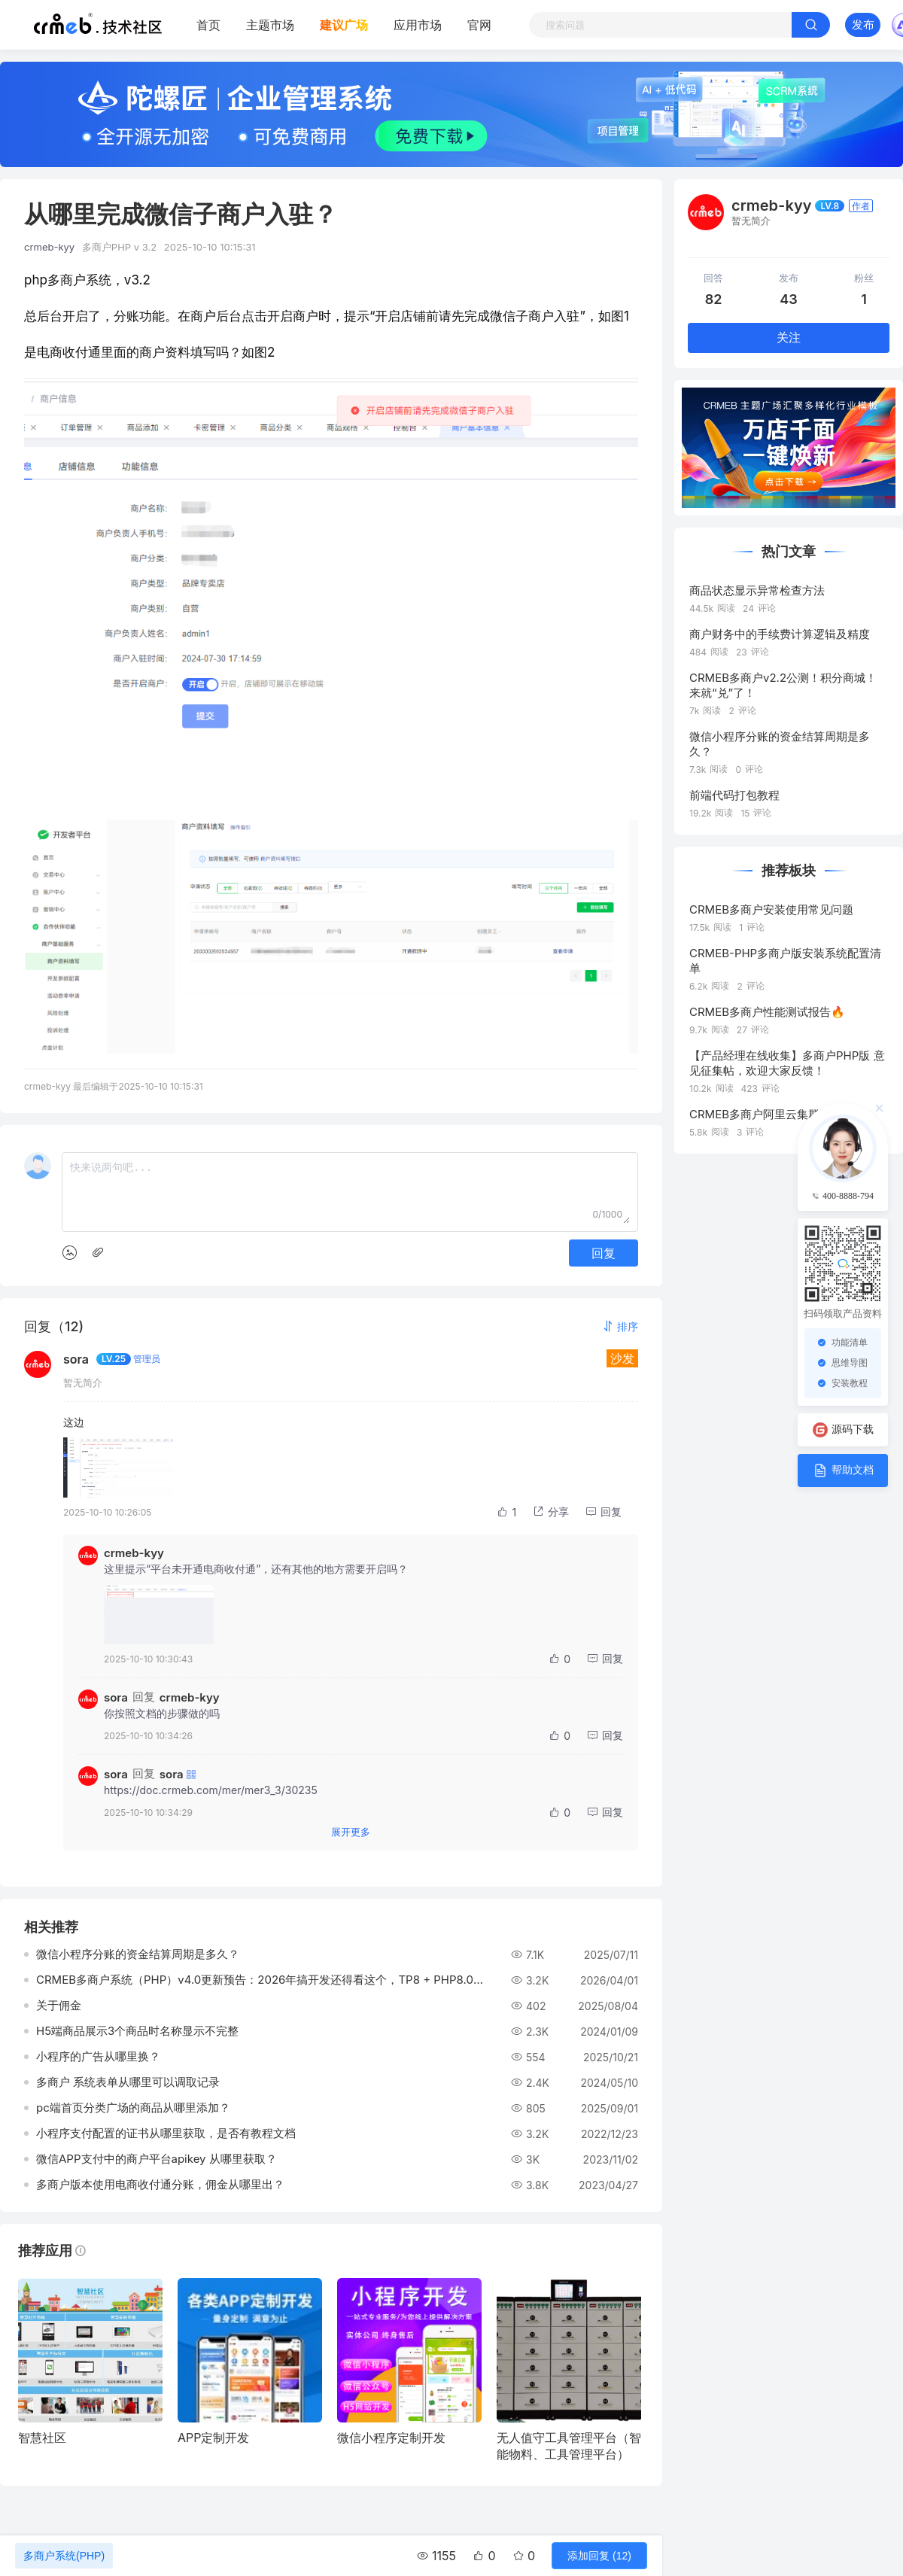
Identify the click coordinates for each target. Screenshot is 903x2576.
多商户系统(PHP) (64, 2556)
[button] (620, 1326)
